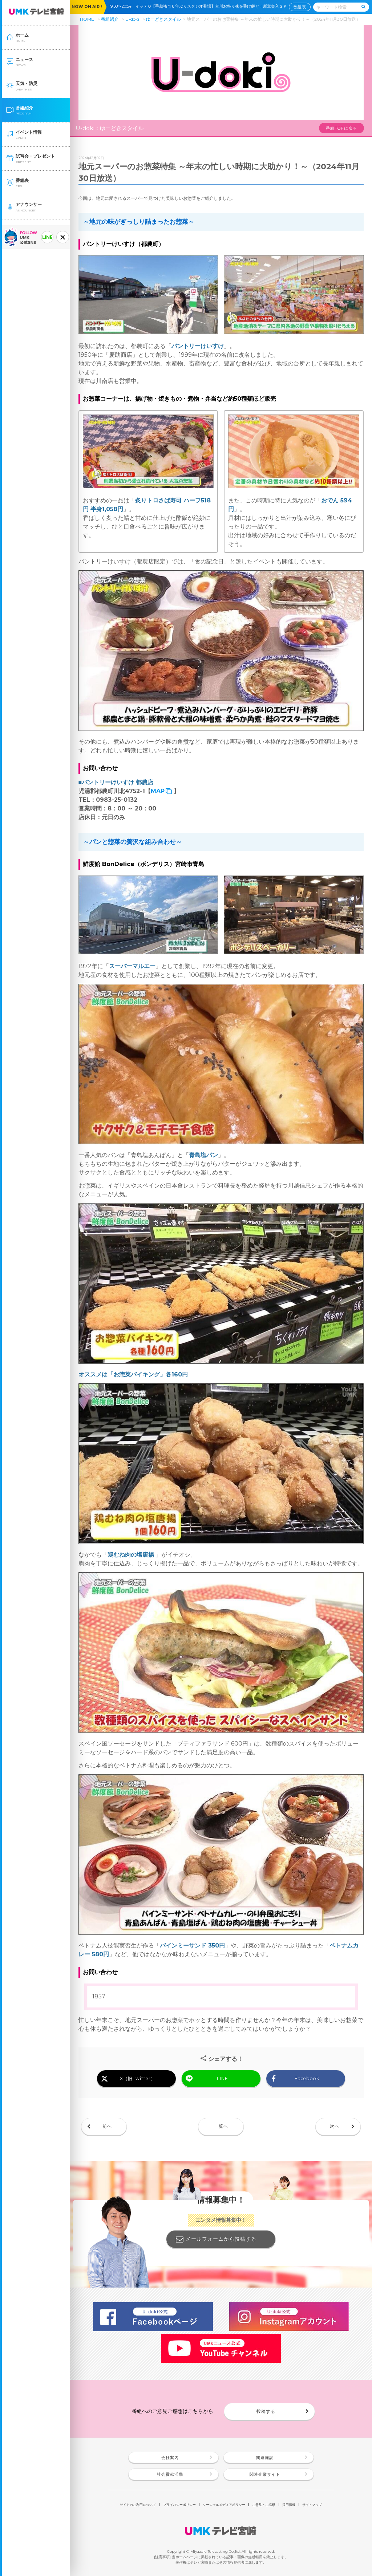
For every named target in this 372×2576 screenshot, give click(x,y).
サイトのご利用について (138, 2504)
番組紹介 (109, 19)
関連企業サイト (265, 2474)
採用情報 (288, 2504)
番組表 (299, 6)
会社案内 (170, 2457)
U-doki (132, 19)
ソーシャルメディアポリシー (224, 2504)
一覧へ (221, 2126)
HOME (87, 19)
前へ (107, 2126)
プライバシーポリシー (179, 2504)
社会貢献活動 (170, 2474)
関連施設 (265, 2457)
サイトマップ (312, 2504)
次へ (334, 2126)
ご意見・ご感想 (263, 2504)
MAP (158, 791)
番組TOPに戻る (341, 128)
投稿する (265, 2411)
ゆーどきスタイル (163, 19)
